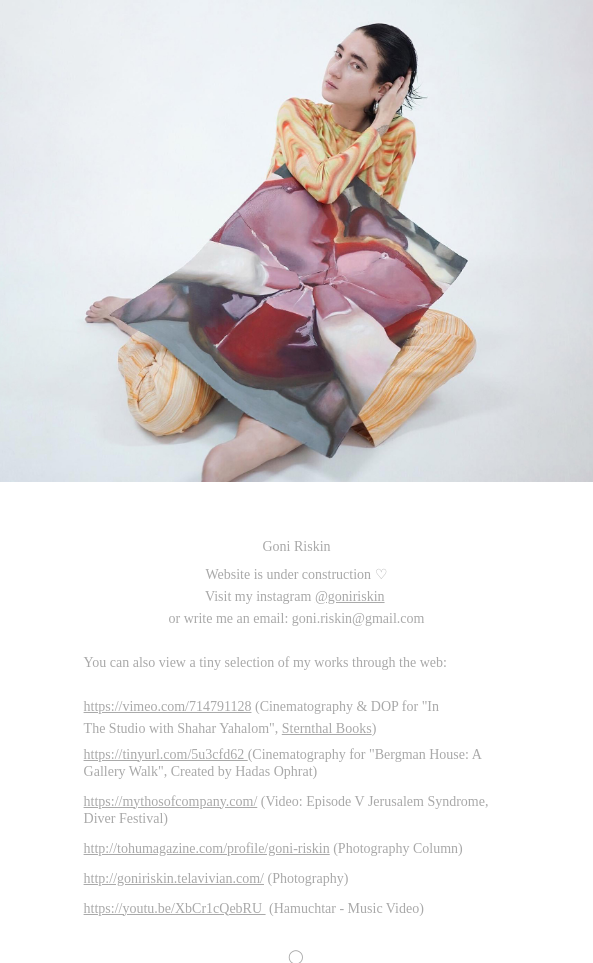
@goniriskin (350, 596)
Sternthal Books (327, 728)
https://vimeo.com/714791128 (168, 706)
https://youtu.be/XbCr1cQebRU (175, 908)
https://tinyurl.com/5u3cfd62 (166, 754)
